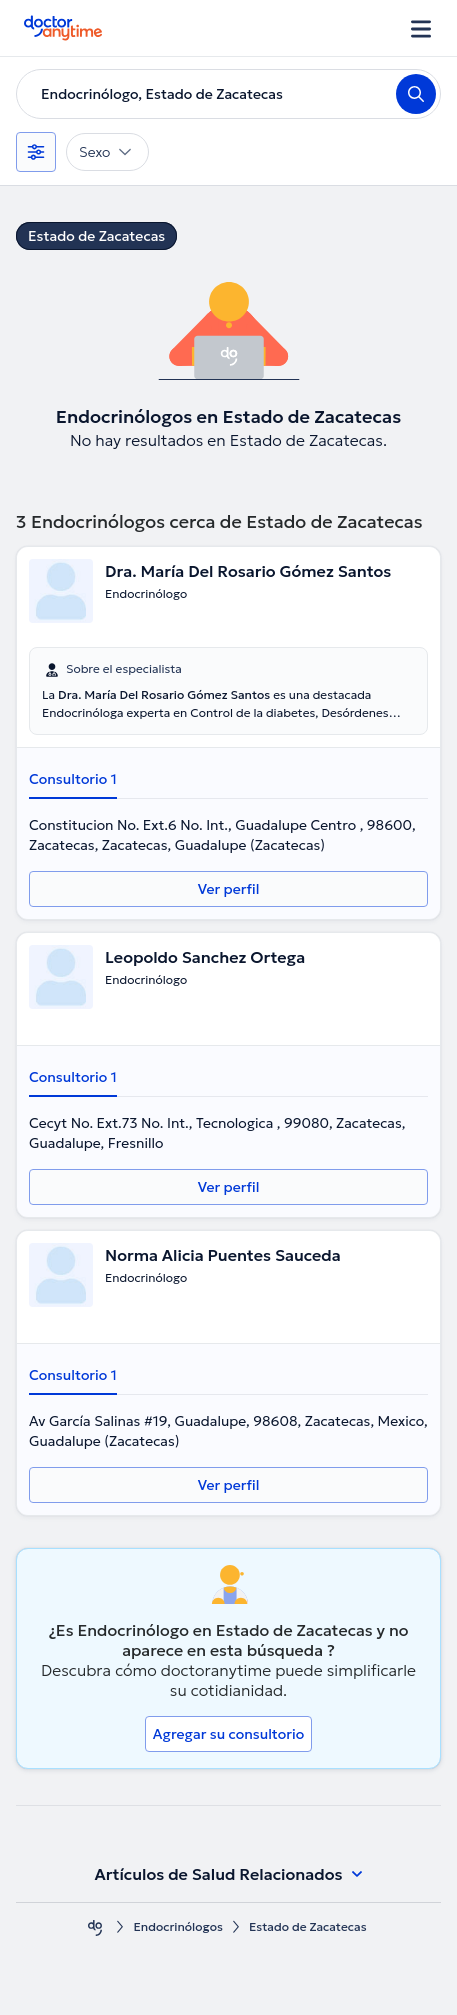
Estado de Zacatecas (96, 236)
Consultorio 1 (73, 779)
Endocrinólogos (178, 1926)
